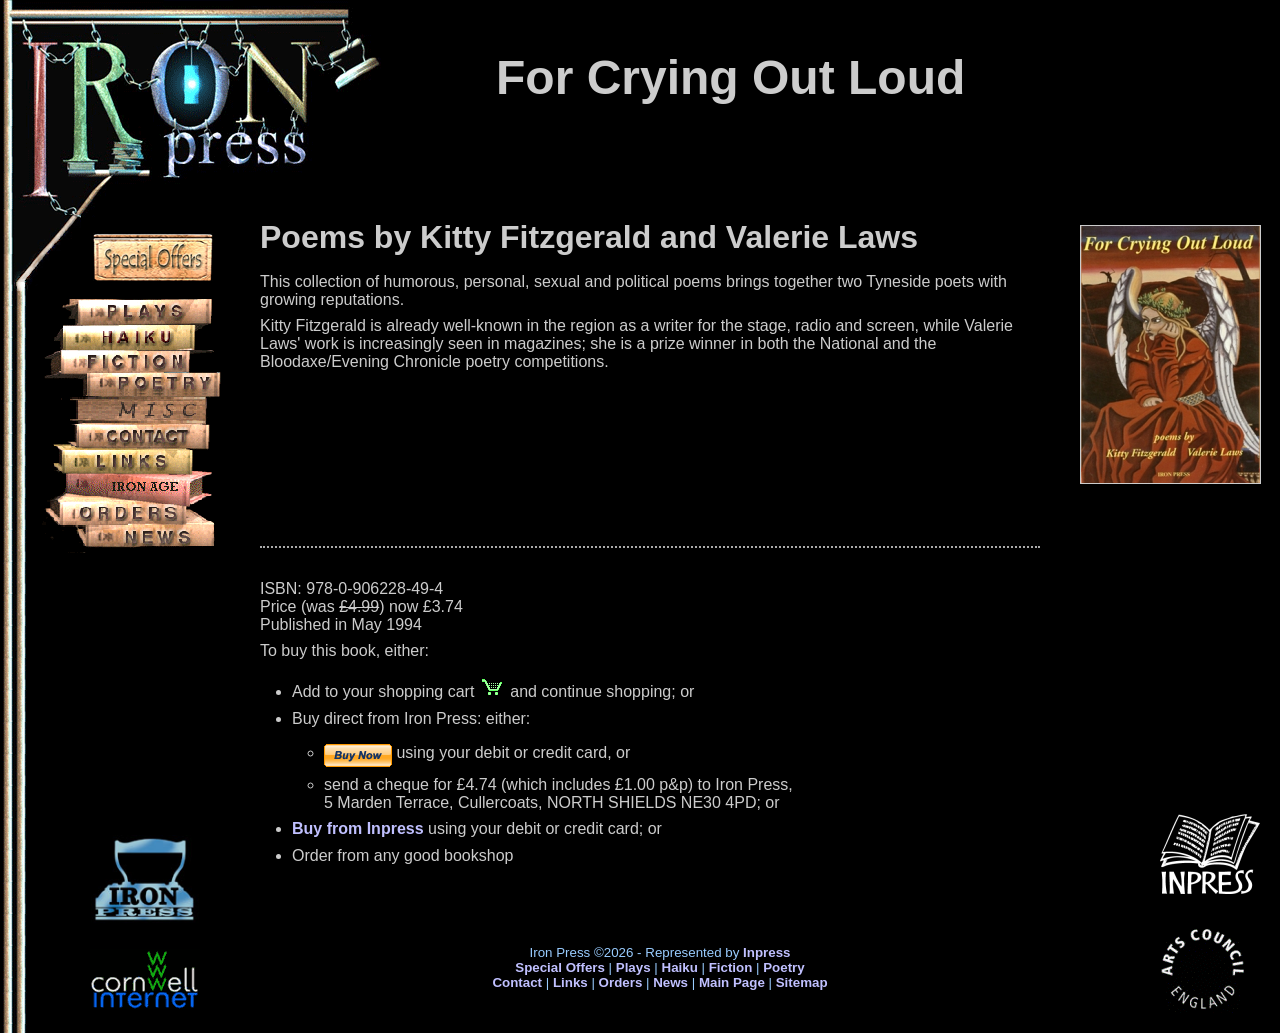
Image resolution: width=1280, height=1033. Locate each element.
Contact (517, 982)
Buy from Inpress (358, 828)
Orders (621, 982)
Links (570, 982)
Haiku (680, 967)
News (670, 982)
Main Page (734, 982)
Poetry (783, 967)
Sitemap (802, 982)
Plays (633, 967)
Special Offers (560, 967)
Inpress (766, 952)
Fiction (731, 967)
